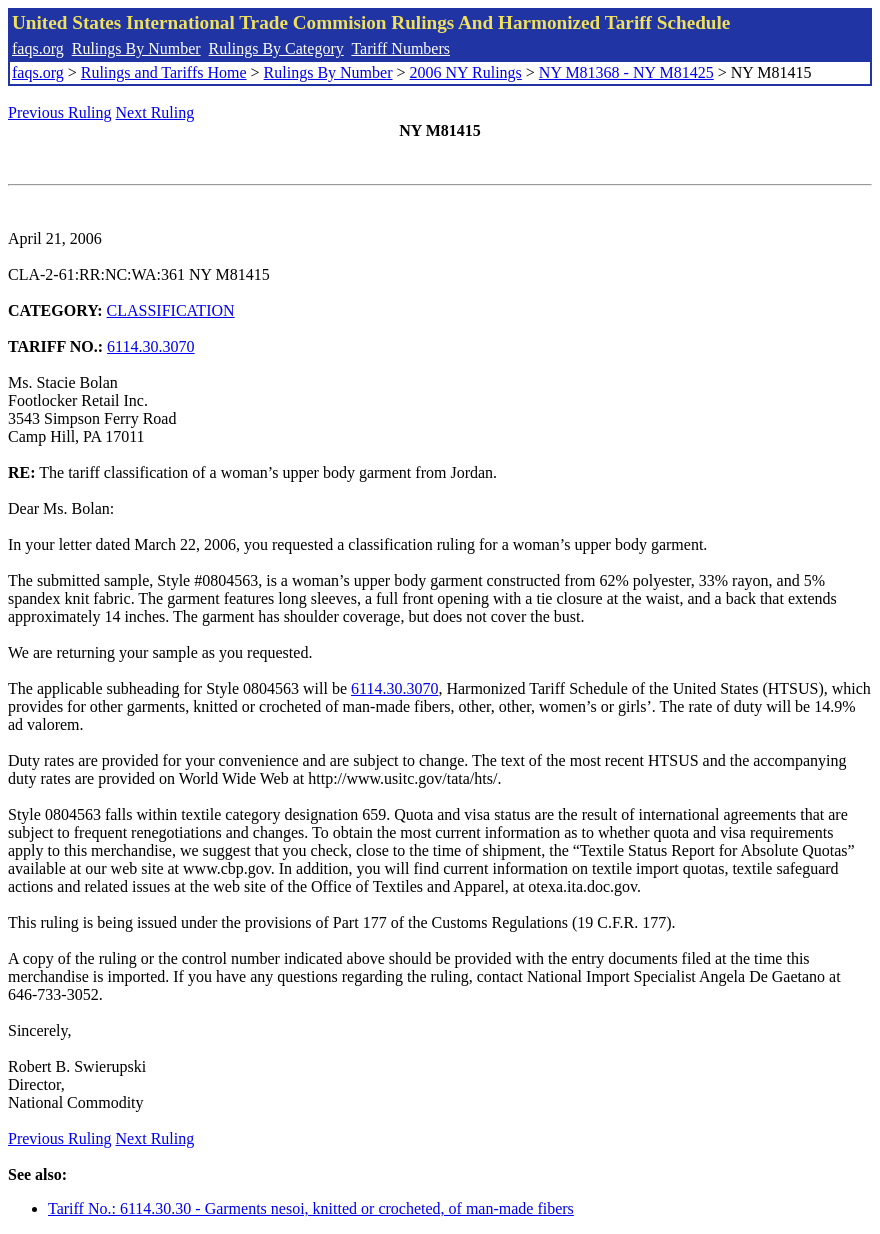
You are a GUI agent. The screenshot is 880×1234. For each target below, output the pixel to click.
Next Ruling (155, 112)
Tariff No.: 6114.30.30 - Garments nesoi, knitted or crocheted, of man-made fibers (311, 1208)
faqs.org (38, 48)
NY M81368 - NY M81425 (626, 72)
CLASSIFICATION (171, 310)
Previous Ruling (60, 112)
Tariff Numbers (400, 48)
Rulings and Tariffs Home (164, 72)
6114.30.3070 (150, 346)
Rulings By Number (136, 48)
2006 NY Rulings (466, 72)
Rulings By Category (276, 48)
